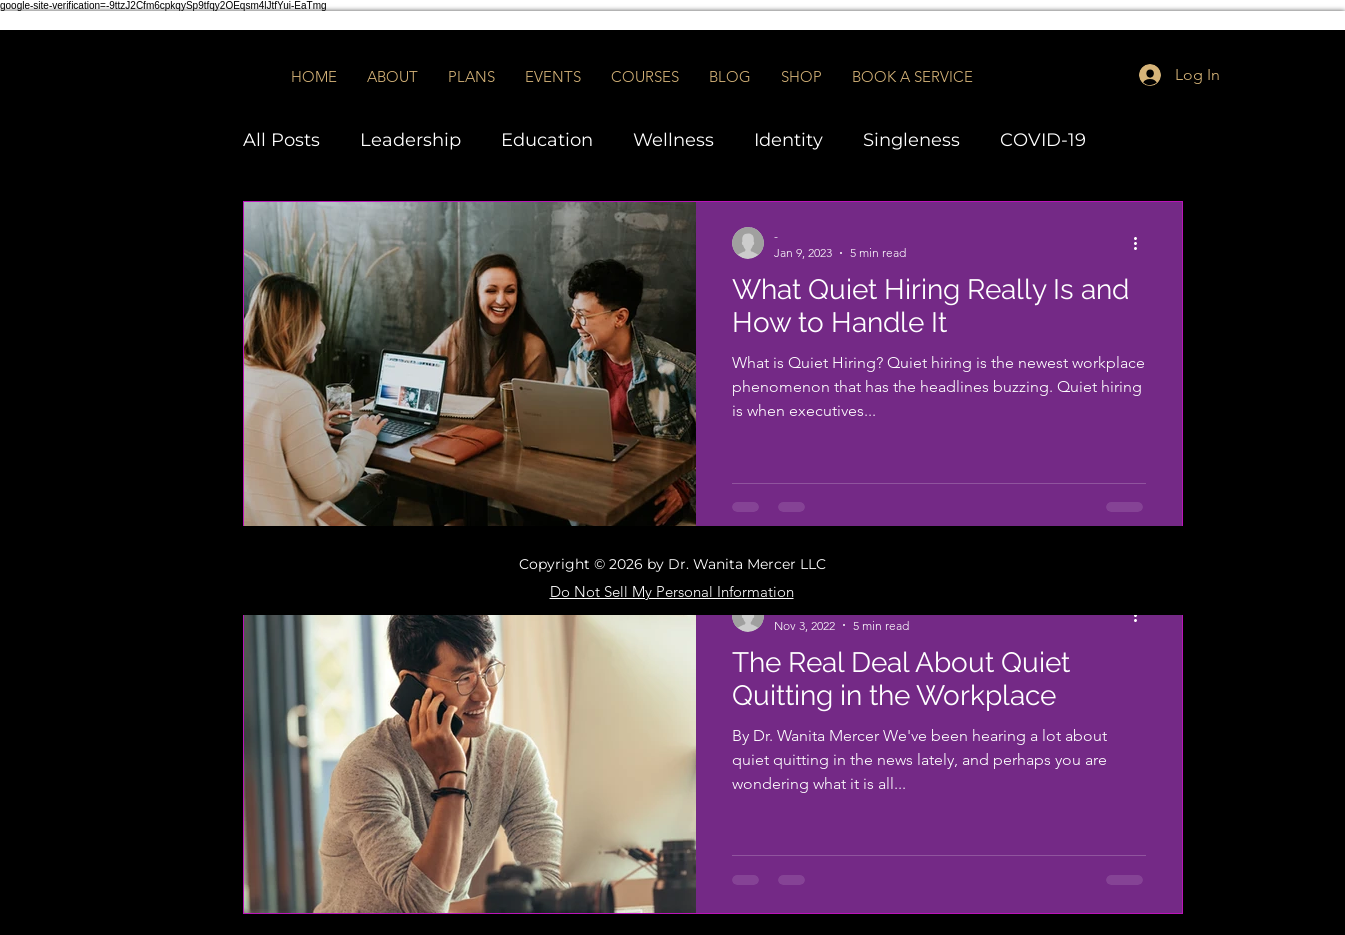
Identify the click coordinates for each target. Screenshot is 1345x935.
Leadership (410, 140)
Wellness (673, 140)
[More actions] (1143, 243)
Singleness (911, 140)
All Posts (281, 140)
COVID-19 (1043, 140)
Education (547, 140)
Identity (788, 140)
